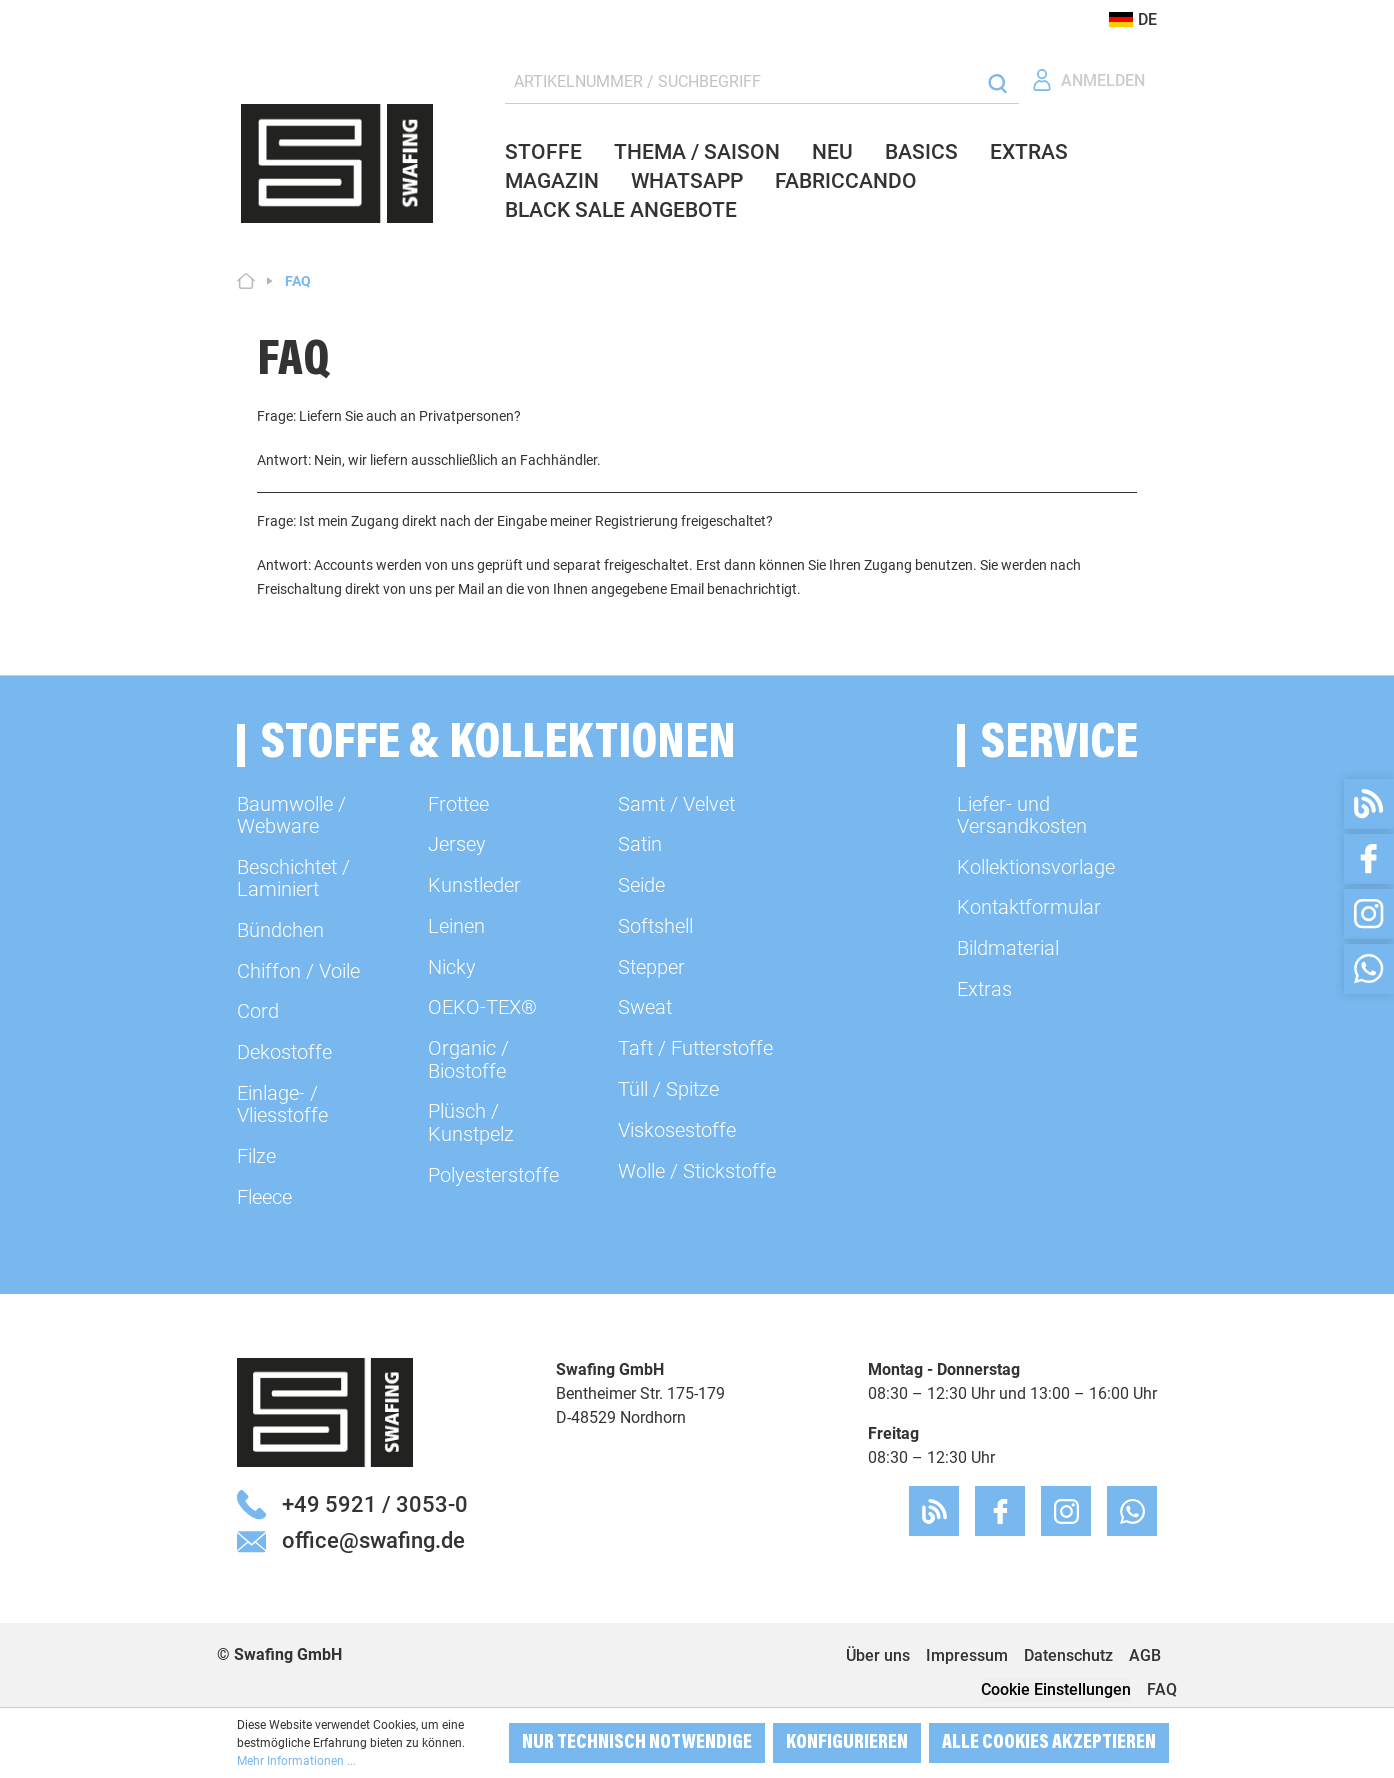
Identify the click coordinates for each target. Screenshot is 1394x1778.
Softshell (655, 926)
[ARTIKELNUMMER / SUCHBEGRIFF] (741, 82)
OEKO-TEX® (482, 1007)
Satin (640, 844)
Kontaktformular (1029, 907)
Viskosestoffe (677, 1130)
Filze (256, 1156)
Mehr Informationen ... (296, 1761)
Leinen (456, 926)
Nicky (452, 967)
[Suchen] (997, 82)
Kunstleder (474, 885)
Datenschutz (1068, 1655)
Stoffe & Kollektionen (498, 745)
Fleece (264, 1197)
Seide (641, 885)
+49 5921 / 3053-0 (375, 1504)
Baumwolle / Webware (291, 815)
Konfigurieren (847, 1743)
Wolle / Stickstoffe (697, 1171)
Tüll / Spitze (668, 1089)
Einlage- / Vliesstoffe (282, 1104)
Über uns (878, 1655)
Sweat (645, 1007)
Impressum (967, 1655)
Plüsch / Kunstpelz (471, 1122)
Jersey (457, 844)
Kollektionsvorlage (1036, 867)
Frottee (458, 804)
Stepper (651, 967)
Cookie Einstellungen (1056, 1689)
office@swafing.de (373, 1540)
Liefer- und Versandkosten (1022, 815)
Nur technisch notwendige (637, 1743)
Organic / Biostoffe (468, 1059)
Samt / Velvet (676, 804)
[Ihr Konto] (1088, 80)
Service (1059, 745)
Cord (258, 1011)
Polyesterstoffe (493, 1175)
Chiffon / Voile (298, 971)
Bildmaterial (1008, 948)
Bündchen (280, 930)
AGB (1145, 1655)
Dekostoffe (284, 1052)
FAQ (1162, 1689)
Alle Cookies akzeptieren (1049, 1743)
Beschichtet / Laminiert (293, 878)
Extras (984, 989)
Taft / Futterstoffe (695, 1048)
